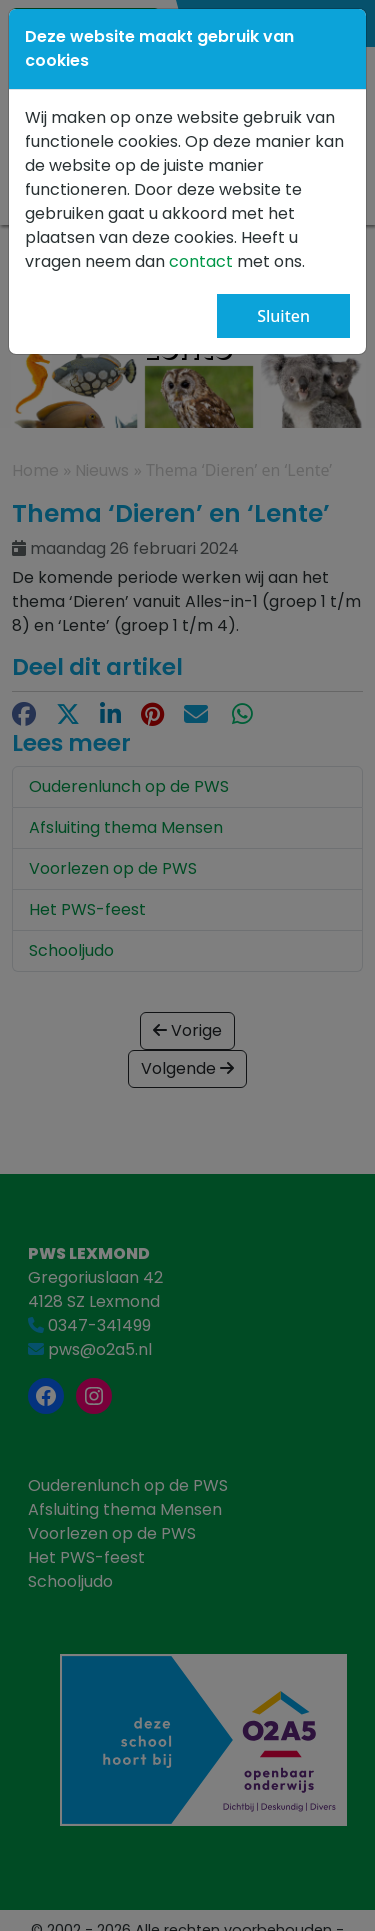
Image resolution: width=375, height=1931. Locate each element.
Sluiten (283, 316)
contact (203, 261)
